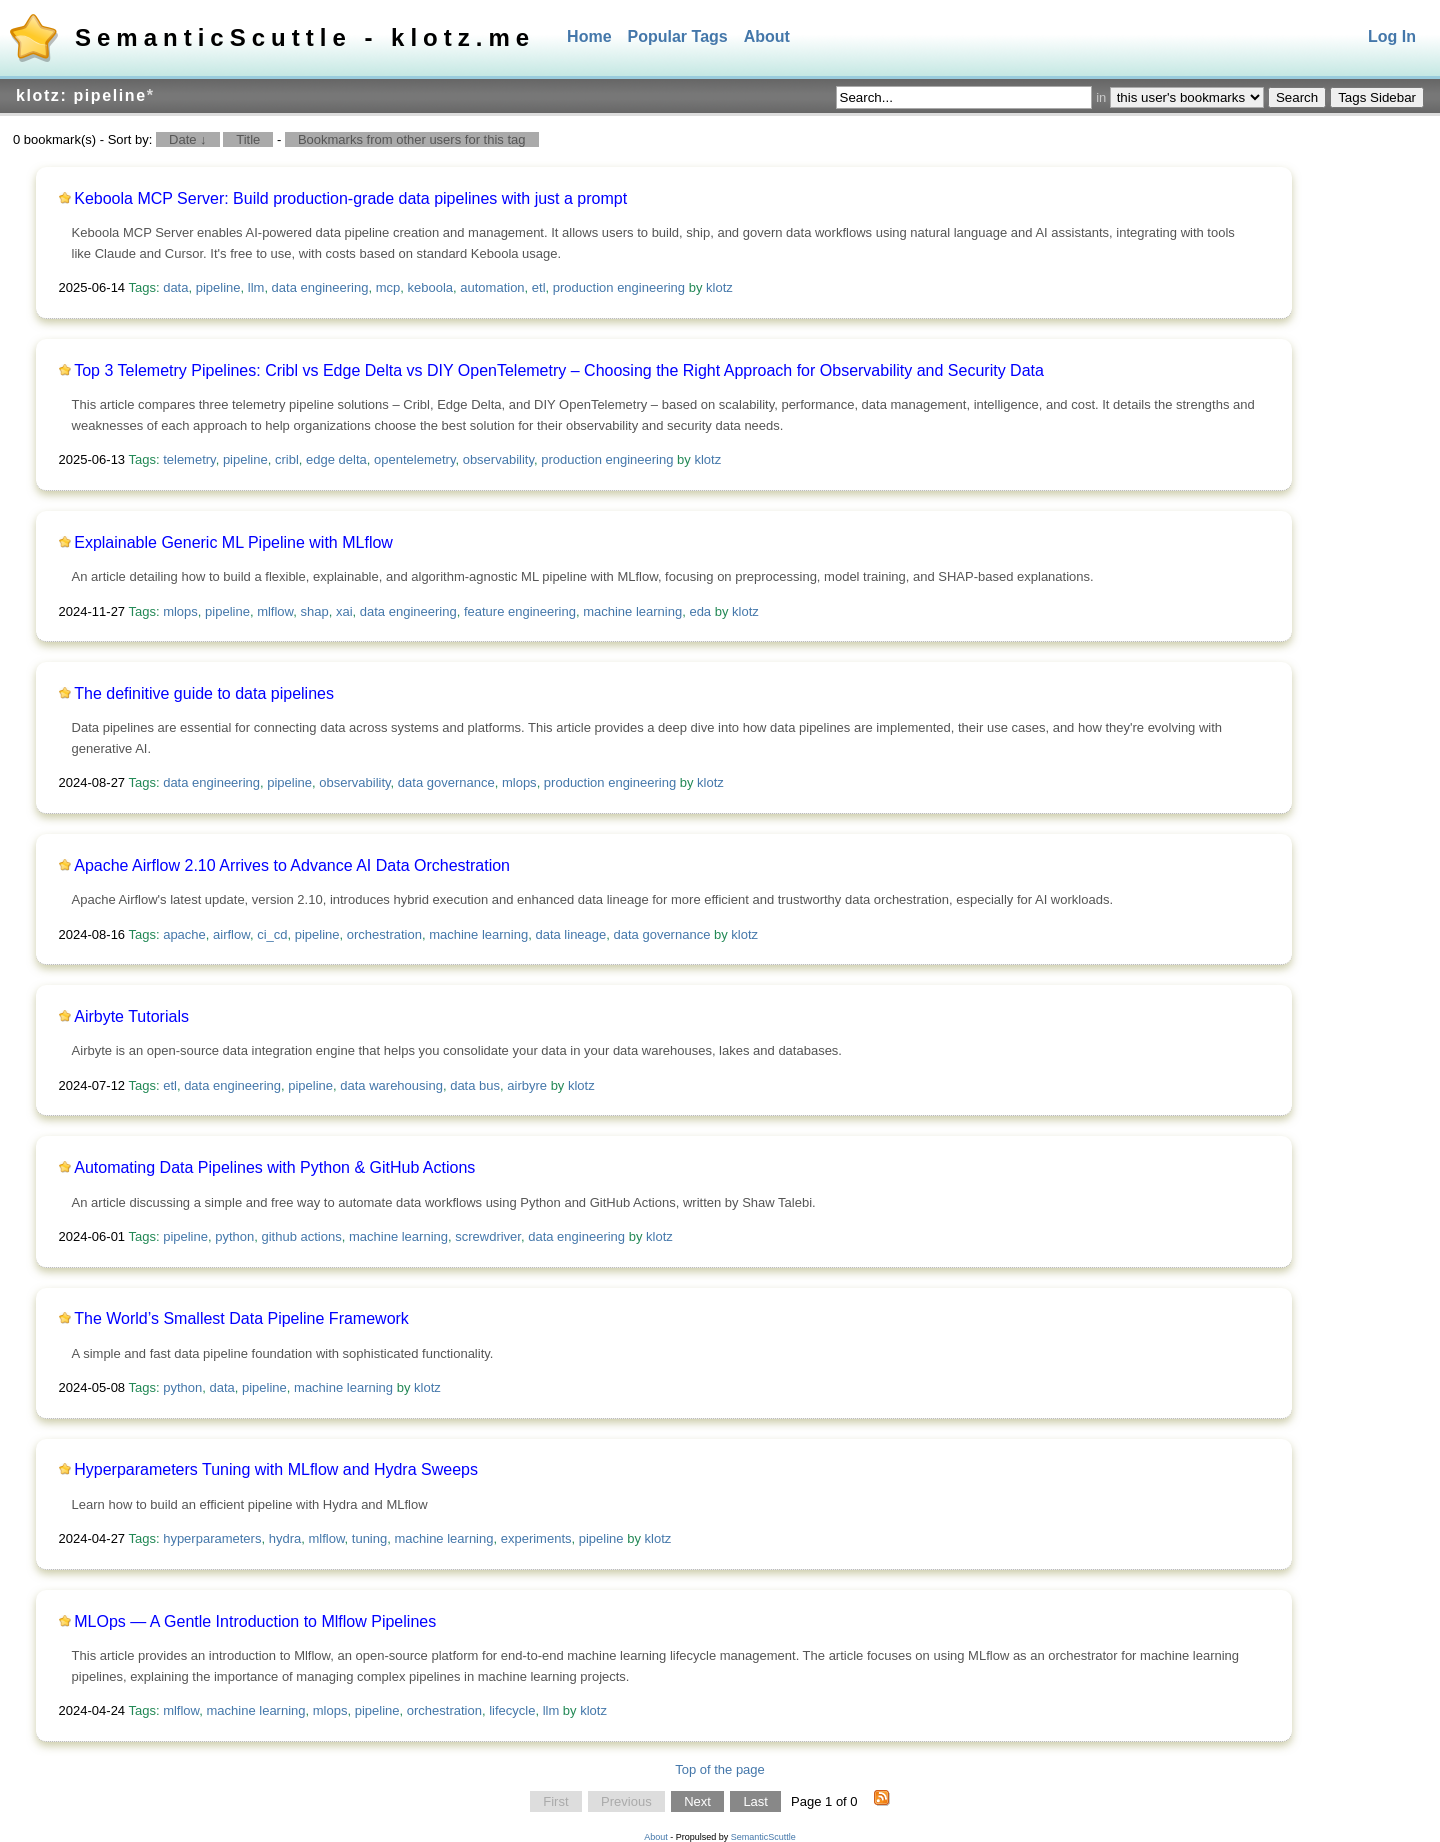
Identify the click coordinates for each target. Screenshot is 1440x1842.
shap (315, 611)
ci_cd (272, 934)
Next (697, 1801)
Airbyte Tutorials (131, 1016)
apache (184, 934)
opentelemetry (414, 459)
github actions (302, 1236)
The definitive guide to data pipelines (204, 693)
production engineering (619, 287)
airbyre (527, 1085)
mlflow (275, 611)
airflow (231, 934)
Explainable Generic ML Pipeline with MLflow (233, 542)
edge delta (336, 459)
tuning (369, 1538)
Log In (1392, 36)
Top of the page (720, 1769)
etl (539, 287)
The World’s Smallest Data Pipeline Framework (241, 1318)
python (234, 1236)
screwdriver (488, 1236)
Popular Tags (678, 36)
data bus (475, 1085)
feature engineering (520, 611)
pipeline (218, 287)
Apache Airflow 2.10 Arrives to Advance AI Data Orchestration (292, 865)
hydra (285, 1538)
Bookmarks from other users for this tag (412, 139)
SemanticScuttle (763, 1837)
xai (344, 611)
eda (700, 611)
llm (256, 287)
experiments (536, 1538)
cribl (287, 459)
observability (498, 459)
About (767, 36)
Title (248, 139)
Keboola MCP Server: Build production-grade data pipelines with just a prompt (350, 198)
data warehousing (391, 1085)
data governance (446, 782)
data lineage (570, 934)
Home (589, 36)
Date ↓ (188, 139)
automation (492, 287)
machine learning (632, 611)
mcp (388, 287)
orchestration (384, 934)
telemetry (189, 459)
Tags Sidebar (1377, 97)
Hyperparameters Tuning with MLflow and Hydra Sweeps (276, 1469)
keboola (431, 287)
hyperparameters (212, 1538)
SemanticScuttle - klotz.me (305, 37)
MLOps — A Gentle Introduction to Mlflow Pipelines (255, 1621)
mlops (180, 611)
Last (755, 1801)
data (175, 287)
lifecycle (512, 1710)
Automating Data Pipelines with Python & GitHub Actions (274, 1167)
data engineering (320, 287)
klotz (719, 287)
